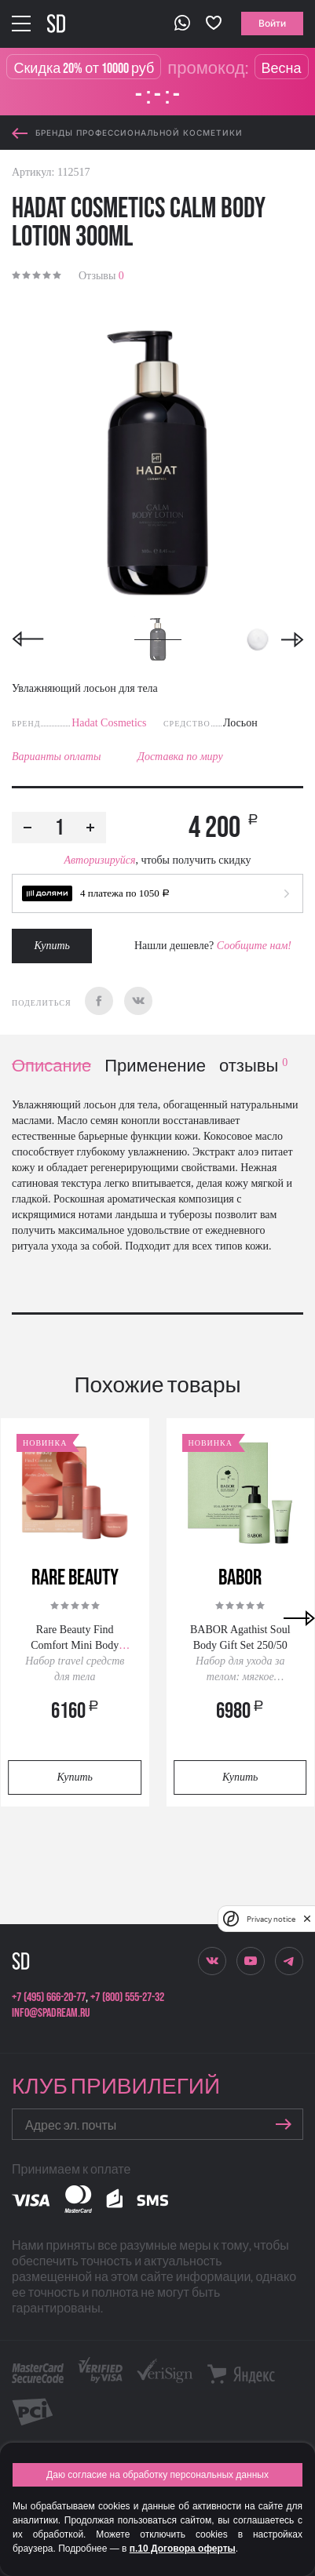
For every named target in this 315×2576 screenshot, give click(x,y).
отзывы (253, 1066)
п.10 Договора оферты (183, 2548)
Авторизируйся (99, 860)
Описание (51, 1066)
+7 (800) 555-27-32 (127, 1997)
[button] (157, 893)
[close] (307, 1918)
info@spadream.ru (51, 2013)
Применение (155, 1066)
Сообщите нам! (254, 945)
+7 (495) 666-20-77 (49, 1997)
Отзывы (101, 276)
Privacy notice (271, 1919)
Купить (52, 945)
